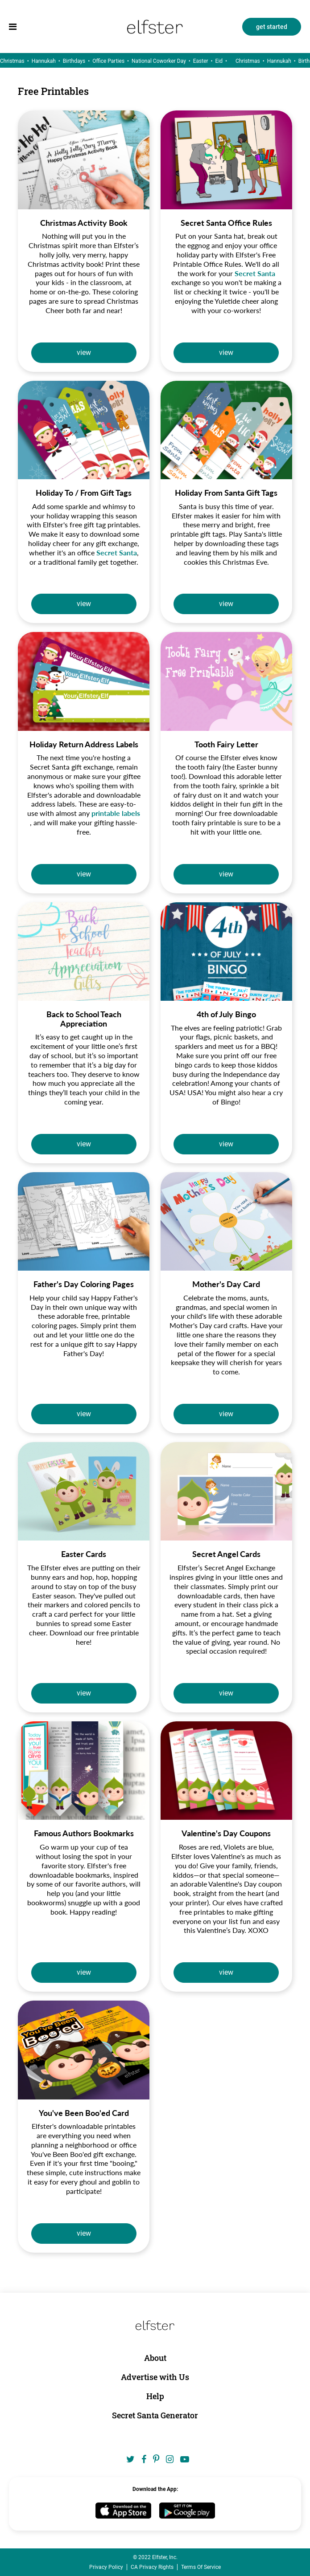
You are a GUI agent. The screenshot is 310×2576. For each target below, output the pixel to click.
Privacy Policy (106, 2567)
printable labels (115, 813)
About (155, 2357)
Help (155, 2396)
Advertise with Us (155, 2377)
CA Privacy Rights (152, 2567)
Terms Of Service (201, 2567)
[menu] (13, 26)
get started (271, 26)
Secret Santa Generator (155, 2415)
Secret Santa (255, 273)
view (84, 352)
